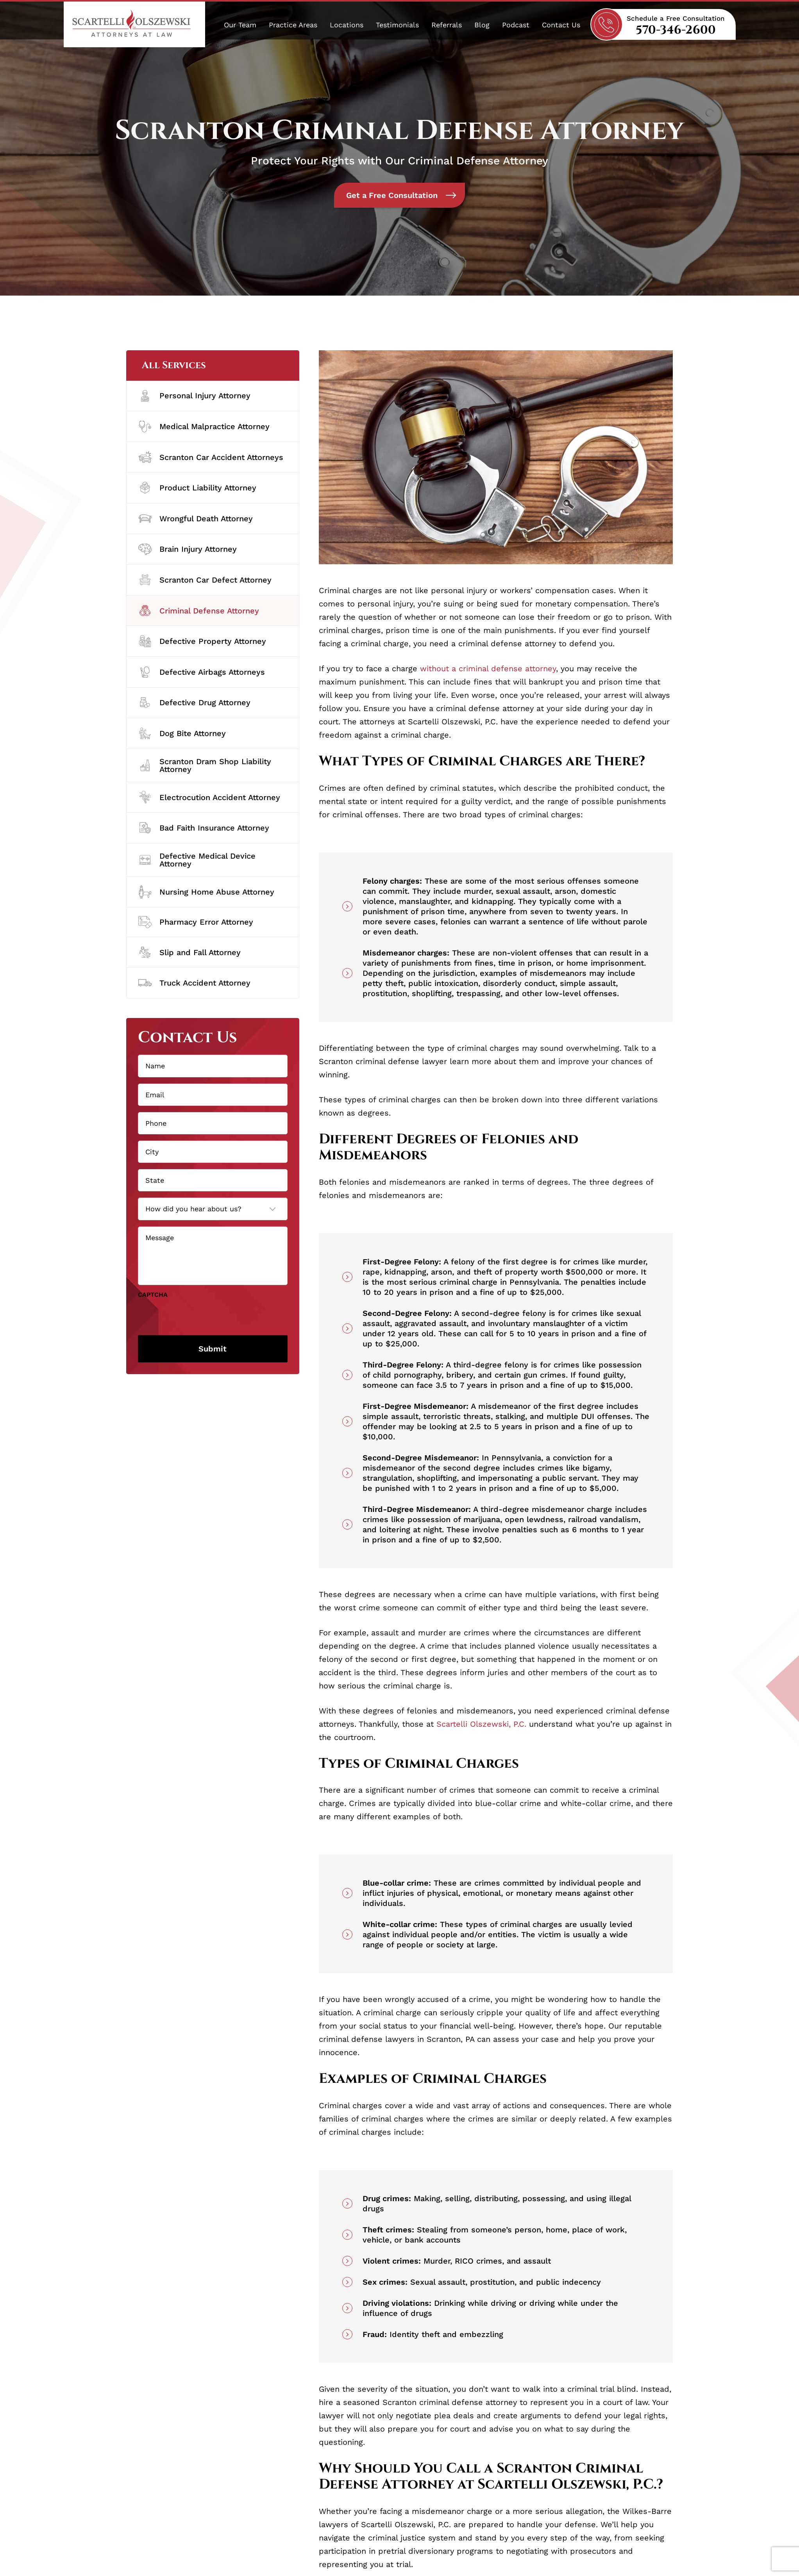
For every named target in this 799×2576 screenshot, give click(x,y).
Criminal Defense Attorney (198, 610)
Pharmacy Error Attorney (195, 922)
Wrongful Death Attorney (195, 518)
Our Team (240, 25)
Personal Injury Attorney (194, 396)
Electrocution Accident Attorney (209, 797)
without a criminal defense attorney (488, 668)
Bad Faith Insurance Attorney (203, 827)
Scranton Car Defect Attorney (205, 580)
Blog (482, 25)
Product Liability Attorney (197, 487)
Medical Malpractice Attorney (204, 426)
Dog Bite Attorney (182, 733)
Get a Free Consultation (401, 195)
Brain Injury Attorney (187, 549)
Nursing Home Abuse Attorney (206, 891)
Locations (346, 25)
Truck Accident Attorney (194, 982)
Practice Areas (293, 25)
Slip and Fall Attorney (189, 952)
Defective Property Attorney (202, 641)
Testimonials (397, 25)
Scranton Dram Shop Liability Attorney (204, 765)
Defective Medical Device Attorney (197, 859)
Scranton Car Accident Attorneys (210, 457)
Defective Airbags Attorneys (201, 672)
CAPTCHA (153, 1294)
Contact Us (561, 25)
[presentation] (197, 1315)
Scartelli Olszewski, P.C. (481, 1724)
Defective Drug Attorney (194, 703)
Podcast (515, 25)
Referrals (446, 25)
